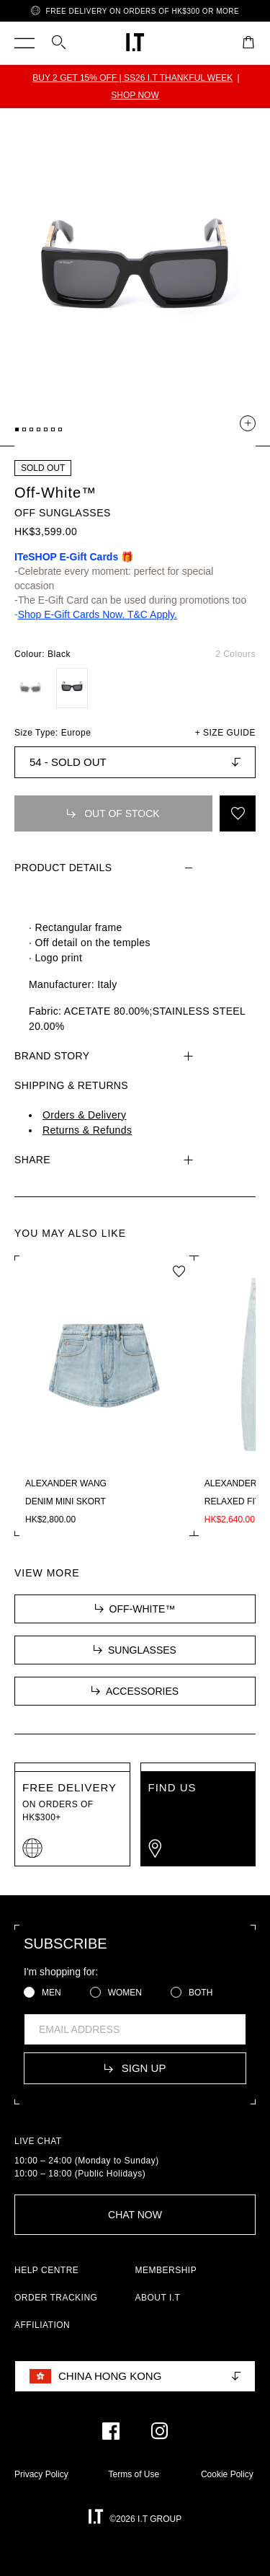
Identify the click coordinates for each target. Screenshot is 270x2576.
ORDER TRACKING (55, 2298)
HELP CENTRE (46, 2270)
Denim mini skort (65, 1501)
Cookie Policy (227, 2474)
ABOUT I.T (158, 2298)
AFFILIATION (42, 2325)
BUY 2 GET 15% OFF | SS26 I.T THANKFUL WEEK (132, 78)
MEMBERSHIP (166, 2270)
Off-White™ (55, 492)
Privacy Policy (41, 2474)
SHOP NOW (134, 95)
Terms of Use (133, 2474)
